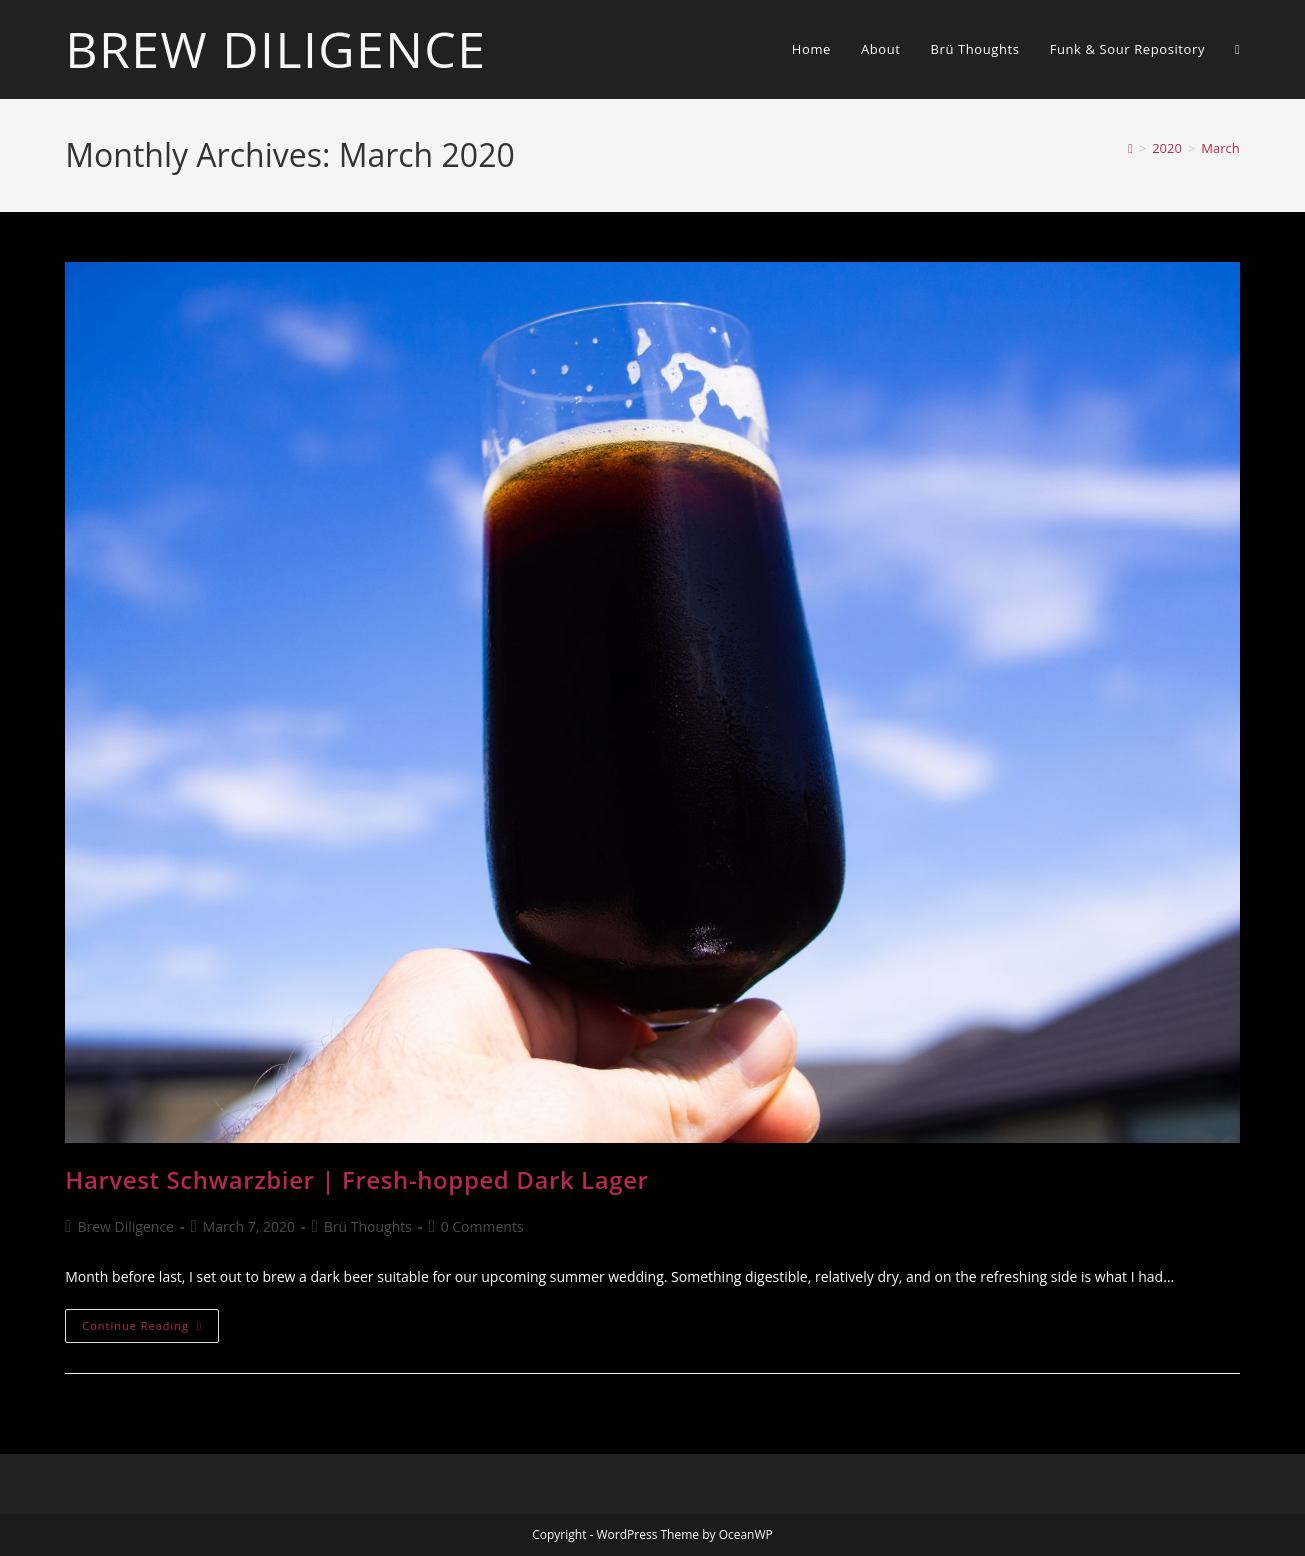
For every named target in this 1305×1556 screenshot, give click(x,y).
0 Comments (482, 1226)
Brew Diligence (275, 49)
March (1220, 148)
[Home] (1130, 148)
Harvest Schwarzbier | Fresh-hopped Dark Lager (356, 1179)
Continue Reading (150, 1329)
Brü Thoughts (368, 1226)
